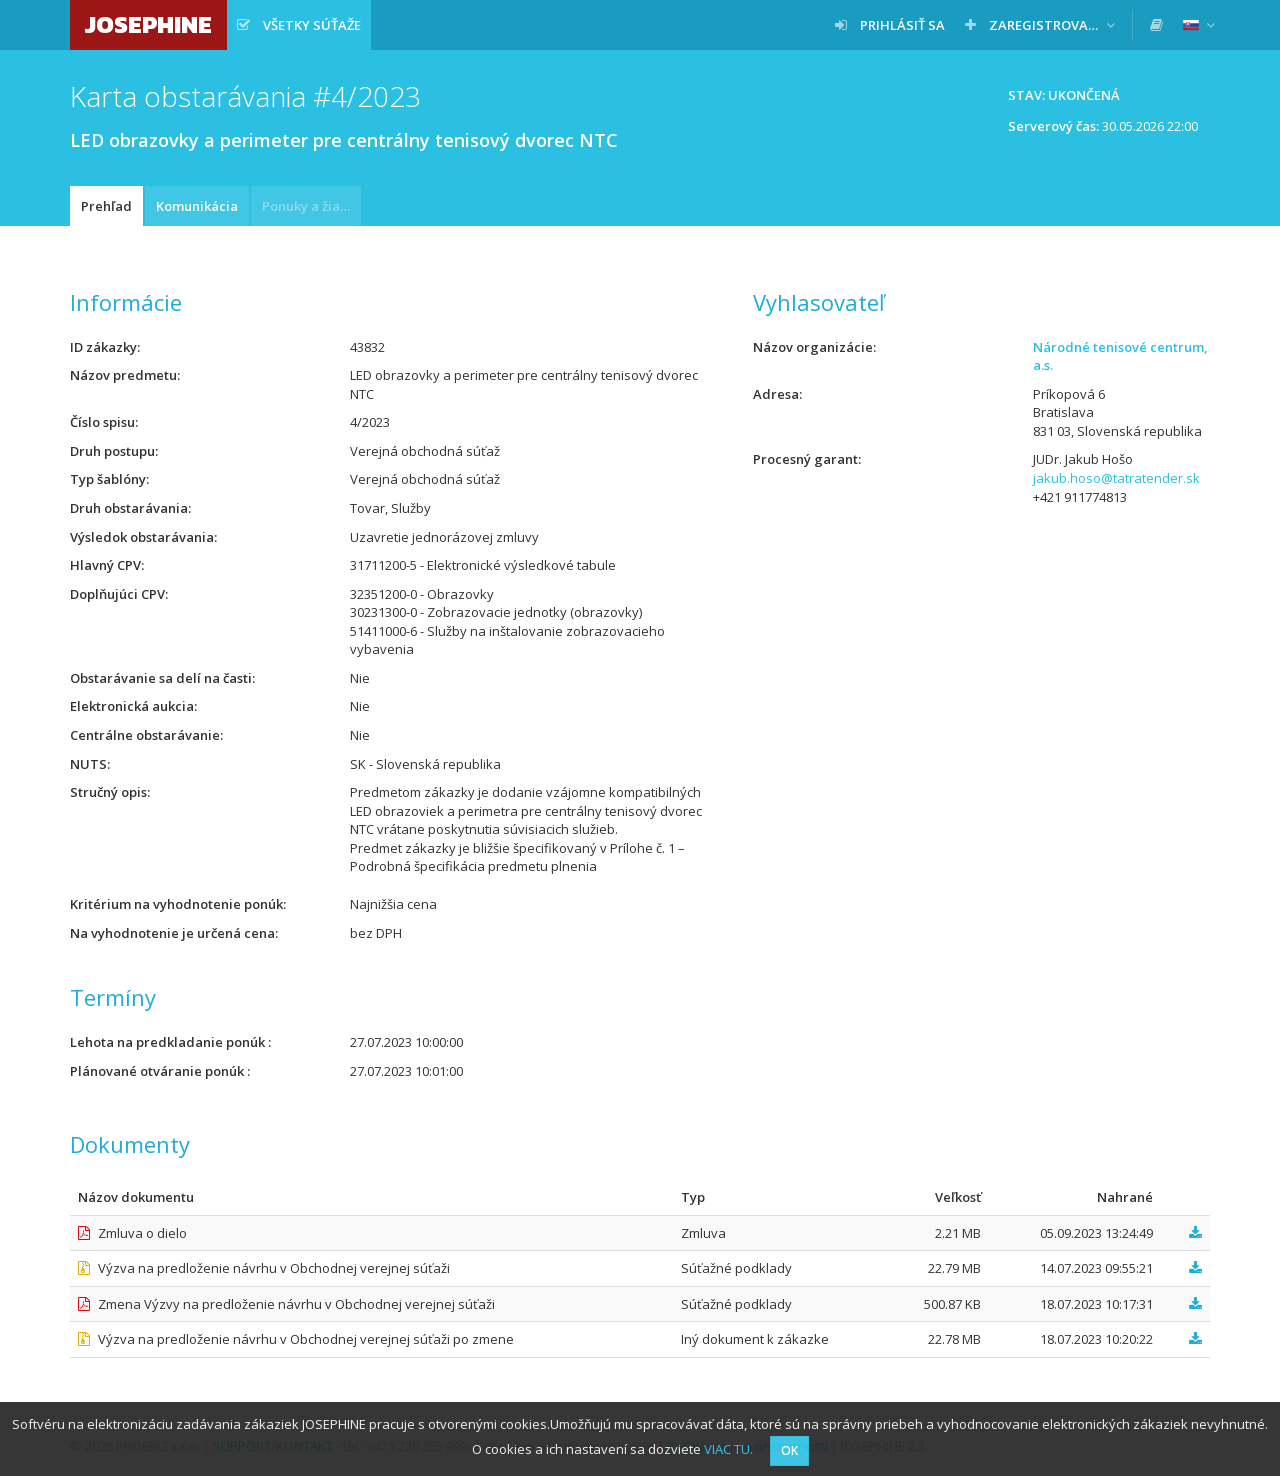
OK (789, 1450)
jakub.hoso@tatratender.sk (1116, 478)
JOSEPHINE (148, 24)
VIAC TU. (728, 1449)
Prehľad (106, 206)
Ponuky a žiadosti (311, 206)
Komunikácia (197, 206)
